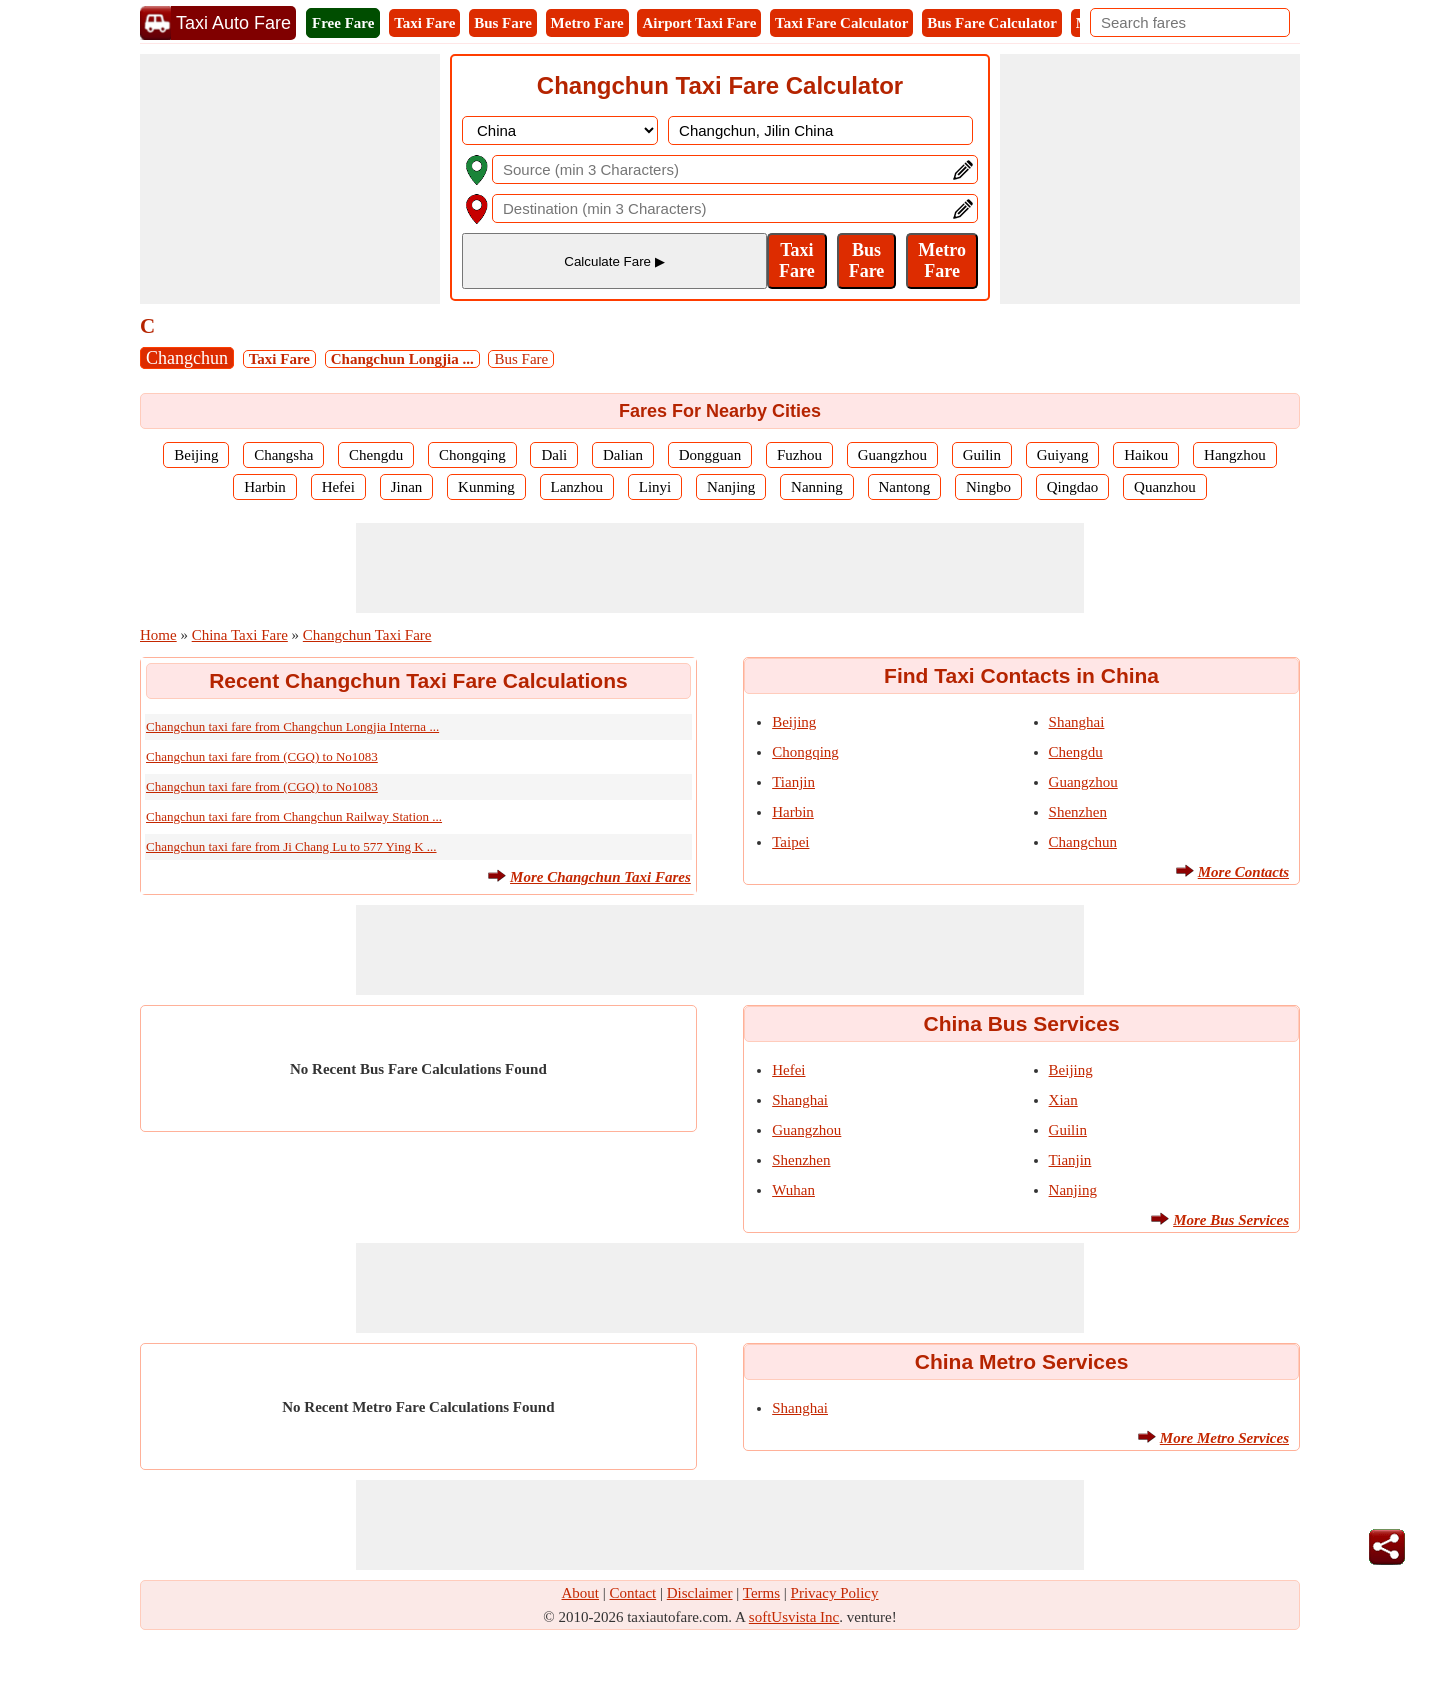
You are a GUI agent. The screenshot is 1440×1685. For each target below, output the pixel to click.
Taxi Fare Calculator (841, 23)
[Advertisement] (290, 179)
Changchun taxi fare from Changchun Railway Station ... (294, 816)
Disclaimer (700, 1593)
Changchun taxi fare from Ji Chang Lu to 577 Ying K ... (291, 846)
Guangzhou (892, 455)
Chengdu (376, 455)
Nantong (905, 487)
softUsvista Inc (794, 1617)
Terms (761, 1593)
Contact (633, 1593)
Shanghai (1077, 722)
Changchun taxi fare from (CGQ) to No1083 (262, 756)
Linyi (655, 487)
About (581, 1593)
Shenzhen (1078, 812)
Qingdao (1073, 487)
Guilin (982, 455)
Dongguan (710, 455)
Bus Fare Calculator (992, 23)
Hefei (338, 487)
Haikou (1146, 455)
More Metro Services (1224, 1438)
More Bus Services (1231, 1220)
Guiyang (1063, 455)
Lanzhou (577, 487)
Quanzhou (1165, 487)
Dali (554, 455)
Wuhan (793, 1190)
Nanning (817, 487)
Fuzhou (799, 455)
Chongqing (472, 455)
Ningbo (988, 487)
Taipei (790, 842)
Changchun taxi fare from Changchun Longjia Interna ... (292, 726)
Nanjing (731, 487)
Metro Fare (587, 23)
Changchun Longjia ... (402, 359)
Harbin (265, 487)
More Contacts (1243, 872)
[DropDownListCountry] (560, 130)
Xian (1063, 1100)
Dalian (623, 455)
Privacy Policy (835, 1593)
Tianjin (793, 782)
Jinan (407, 487)
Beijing (196, 455)
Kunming (486, 487)
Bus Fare (503, 23)
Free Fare (343, 23)
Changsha (283, 455)
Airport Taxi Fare (699, 23)
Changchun (187, 358)
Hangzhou (1235, 455)
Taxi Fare (424, 23)
